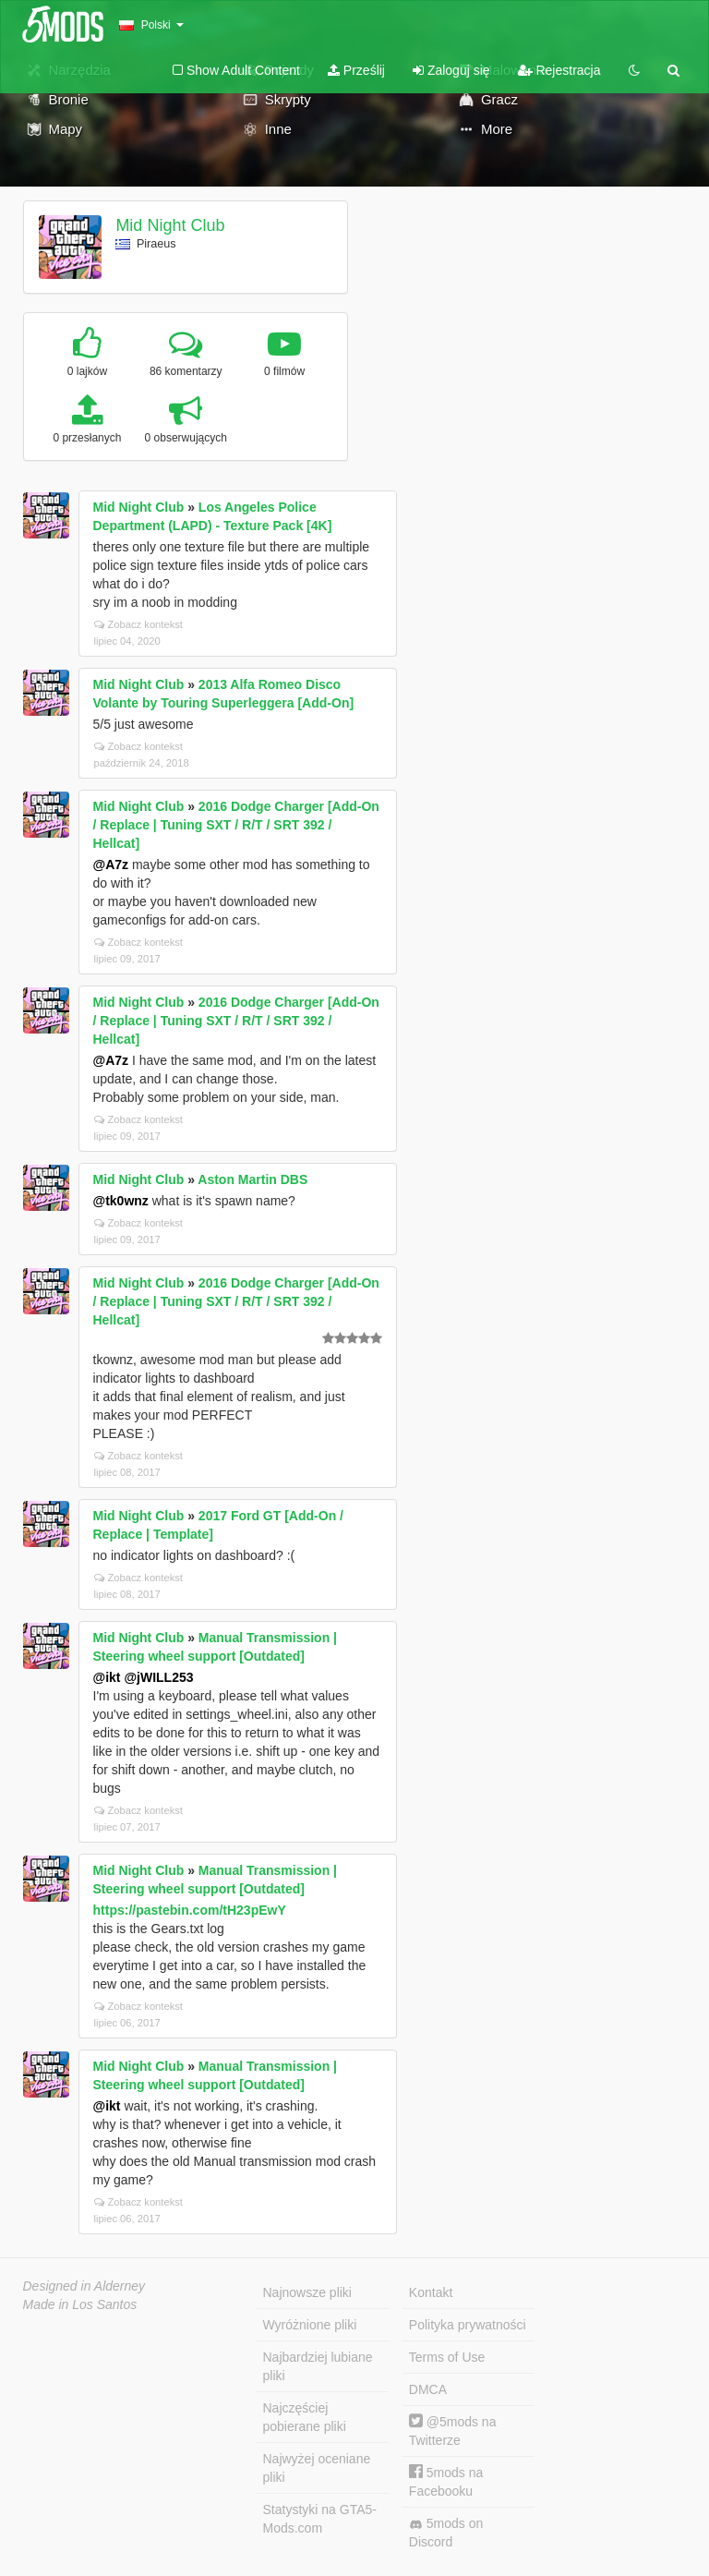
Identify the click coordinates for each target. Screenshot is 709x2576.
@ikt (107, 1677)
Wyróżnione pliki (310, 2324)
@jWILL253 (158, 1677)
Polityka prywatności (467, 2324)
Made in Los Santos (80, 2304)
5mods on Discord (446, 2532)
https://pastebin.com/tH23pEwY (189, 1910)
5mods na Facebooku (446, 2481)
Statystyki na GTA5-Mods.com (320, 2518)
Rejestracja (559, 70)
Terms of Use (447, 2357)
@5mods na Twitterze (453, 2430)
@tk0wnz (121, 1200)
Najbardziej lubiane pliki (318, 2366)
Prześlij (356, 70)
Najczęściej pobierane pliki (304, 2417)
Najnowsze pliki (307, 2292)
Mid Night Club (169, 225)
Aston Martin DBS (252, 1179)
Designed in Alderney (84, 2286)
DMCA (428, 2389)
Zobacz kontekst (138, 624)
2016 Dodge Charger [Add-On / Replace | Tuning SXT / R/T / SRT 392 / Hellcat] (236, 825)
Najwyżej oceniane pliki (317, 2468)
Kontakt (430, 2292)
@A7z (111, 864)
